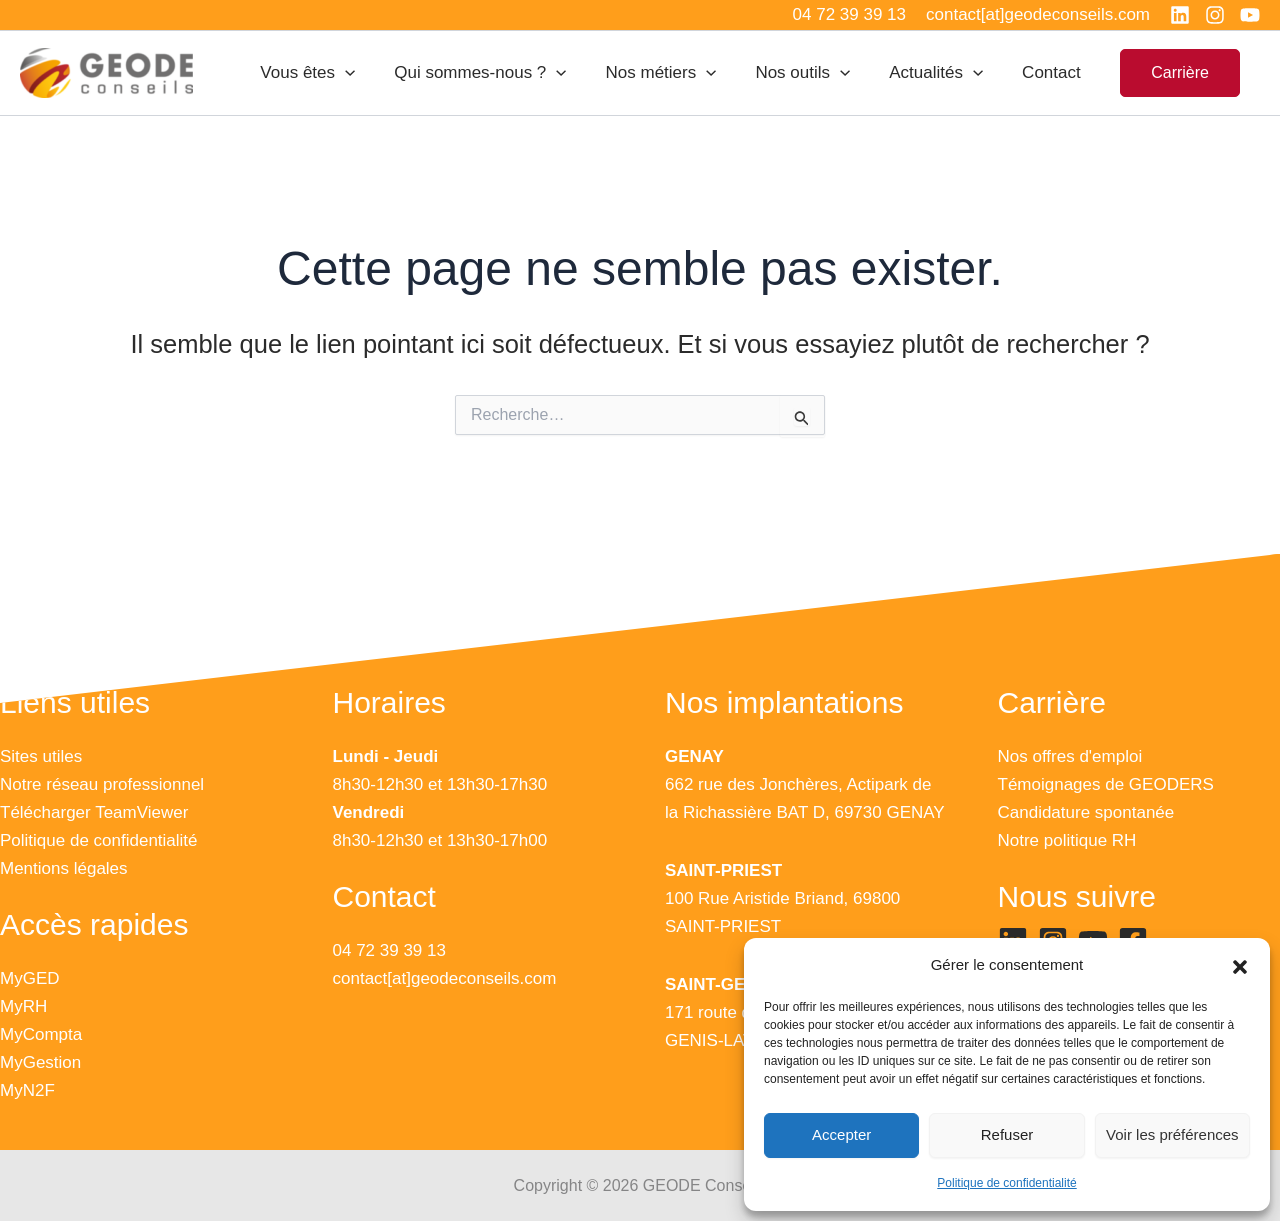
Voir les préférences (1172, 1134)
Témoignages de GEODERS (1106, 784)
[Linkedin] (1180, 15)
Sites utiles (41, 756)
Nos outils (815, 73)
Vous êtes (335, 73)
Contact (1054, 72)
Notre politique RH (1067, 840)
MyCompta (41, 1034)
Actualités (944, 73)
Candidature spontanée (1086, 812)
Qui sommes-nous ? (503, 73)
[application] (373, 73)
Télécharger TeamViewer (94, 812)
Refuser (1007, 1134)
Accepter (841, 1134)
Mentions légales (64, 868)
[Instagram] (1215, 15)
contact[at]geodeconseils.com (445, 978)
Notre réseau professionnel (102, 784)
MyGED (30, 978)
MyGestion (40, 1062)
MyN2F (27, 1090)
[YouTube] (1250, 15)
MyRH (23, 1006)
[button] (1240, 966)
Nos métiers (678, 73)
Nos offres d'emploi (1070, 756)
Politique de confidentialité (1006, 1183)
